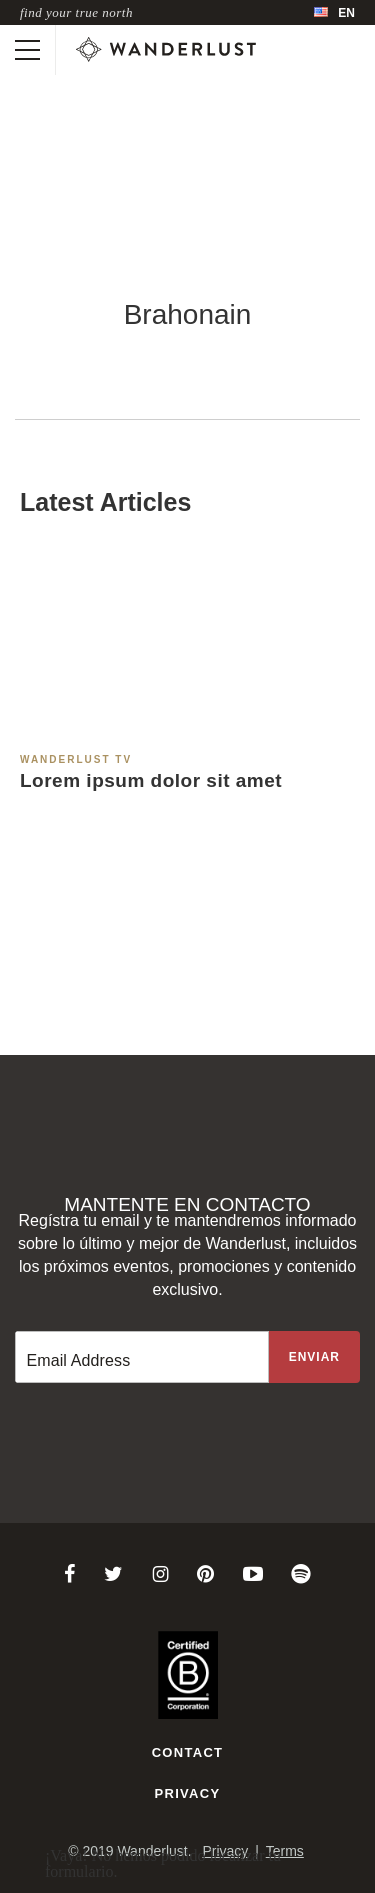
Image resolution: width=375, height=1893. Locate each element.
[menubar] (334, 12)
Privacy (188, 1793)
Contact (188, 1752)
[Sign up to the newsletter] (314, 1357)
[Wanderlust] (166, 50)
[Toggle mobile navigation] (27, 50)
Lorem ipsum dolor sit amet (151, 780)
